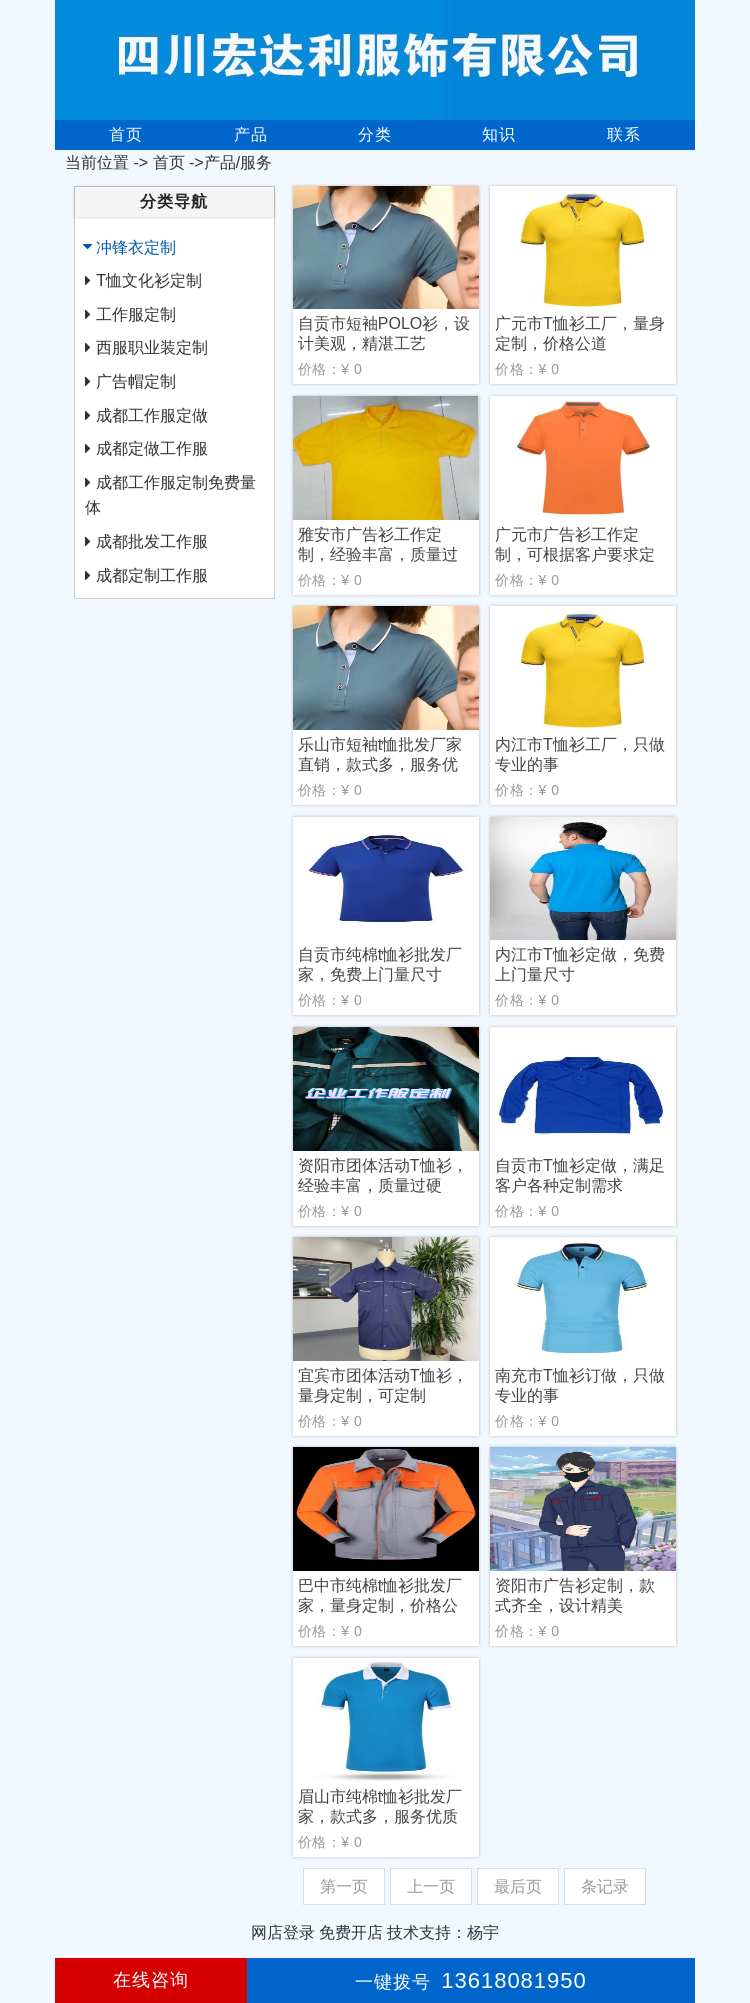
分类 (375, 134)
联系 (624, 134)
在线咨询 (151, 1980)
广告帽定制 (136, 381)
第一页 (344, 1886)
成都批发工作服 (152, 541)
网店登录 (283, 1932)
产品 (251, 134)
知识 (499, 134)
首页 (126, 134)
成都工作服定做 (152, 415)
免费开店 (351, 1932)
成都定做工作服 (152, 448)
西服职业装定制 (152, 347)
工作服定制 (136, 314)
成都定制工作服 (152, 575)
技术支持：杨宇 (443, 1932)
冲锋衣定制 (136, 247)
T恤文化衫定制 (149, 280)
